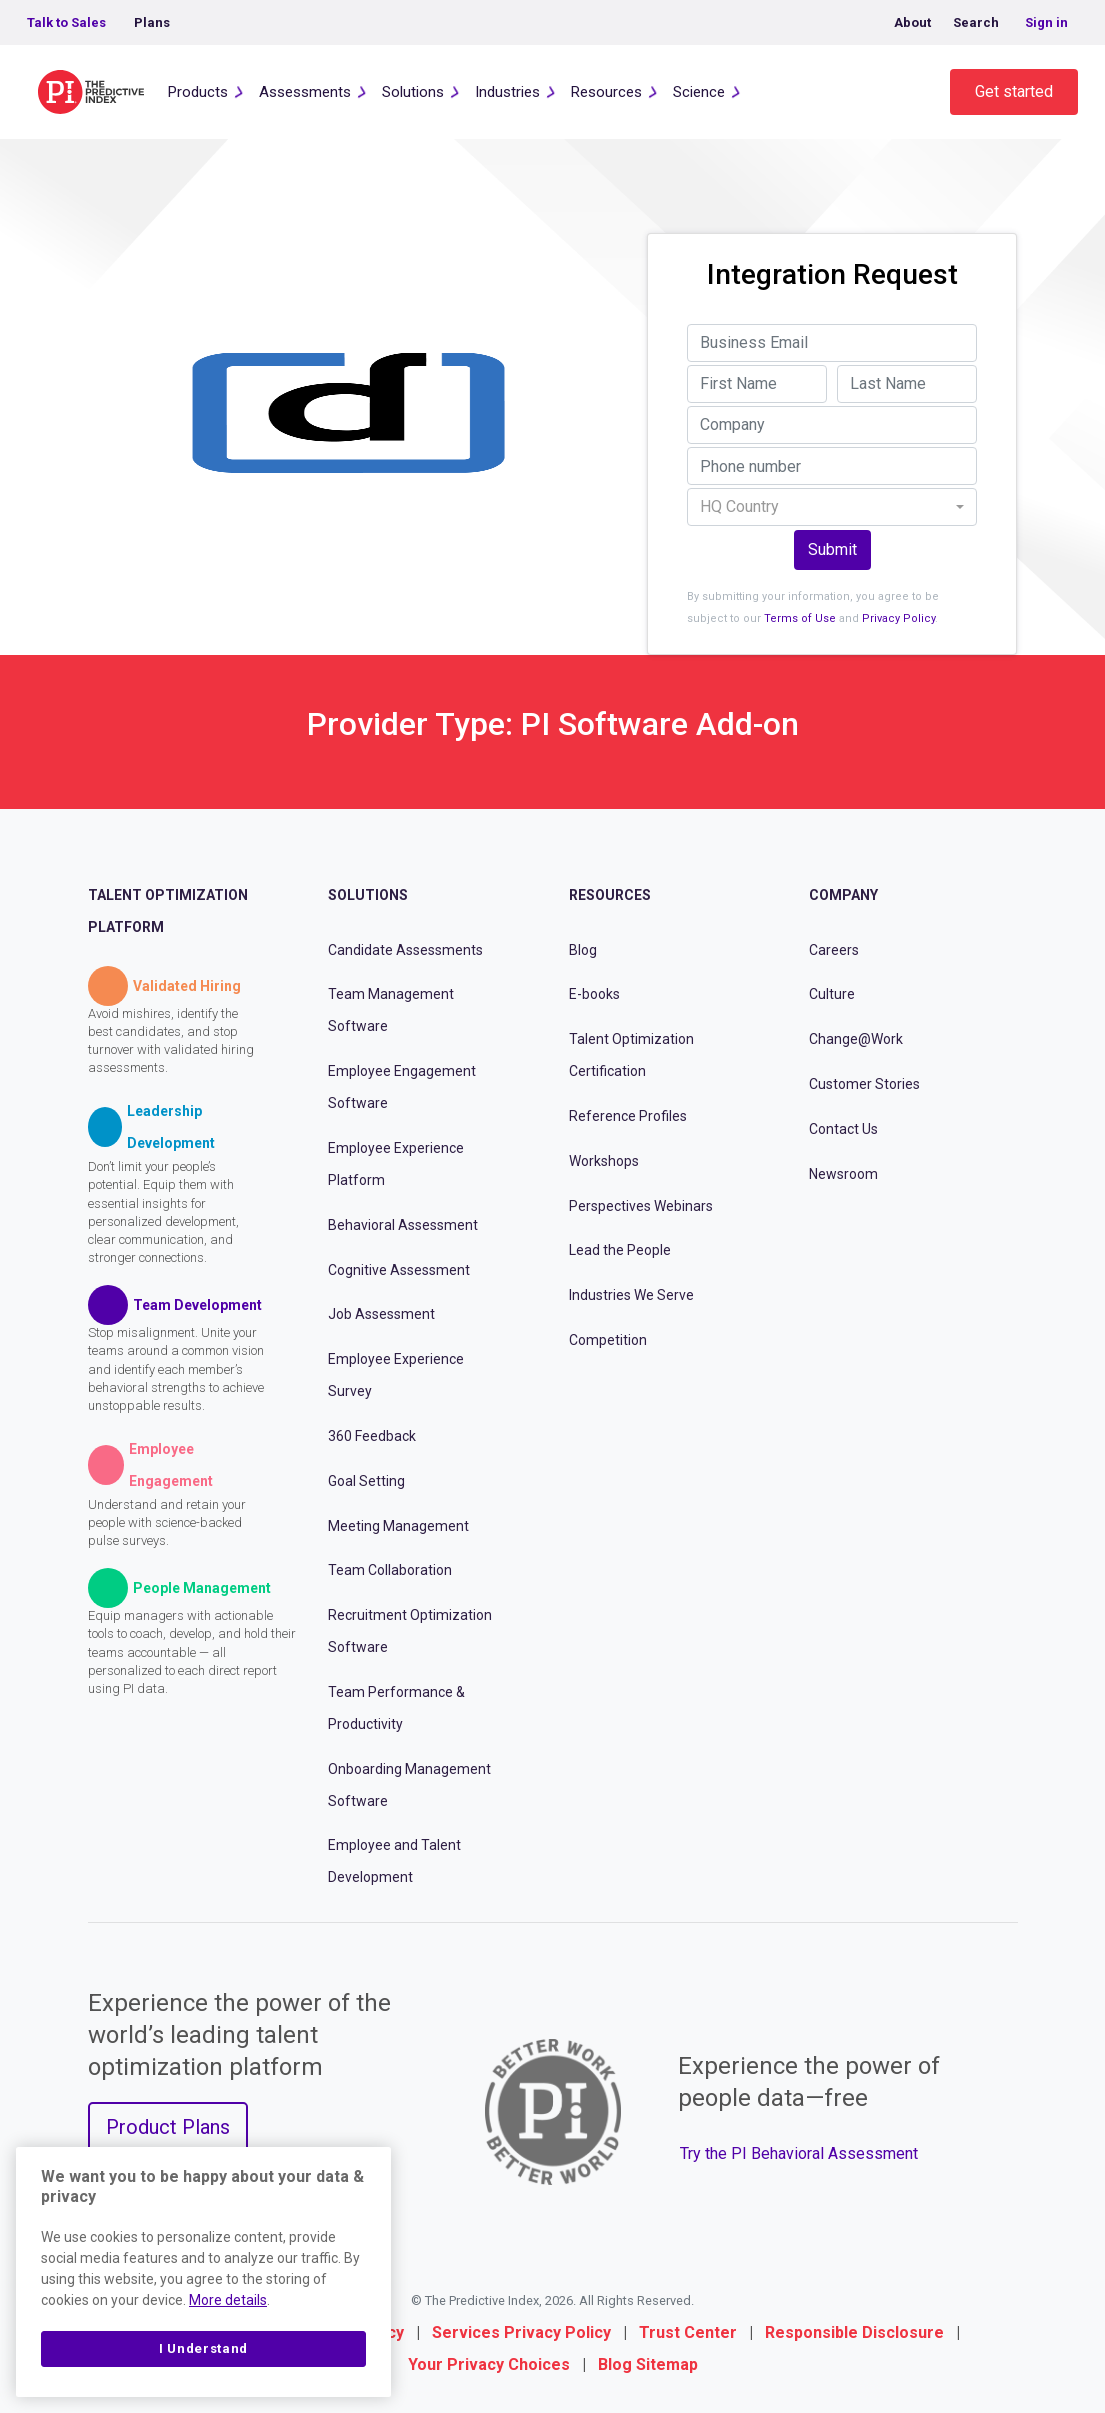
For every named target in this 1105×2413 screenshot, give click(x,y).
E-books (594, 994)
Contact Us (843, 1129)
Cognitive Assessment (399, 1270)
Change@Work (856, 1039)
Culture (832, 994)
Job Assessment (381, 1314)
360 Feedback (372, 1436)
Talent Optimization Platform (168, 911)
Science (699, 92)
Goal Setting (366, 1481)
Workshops (604, 1161)
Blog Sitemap (648, 2364)
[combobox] (832, 507)
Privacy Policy (898, 618)
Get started (1014, 91)
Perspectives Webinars (641, 1206)
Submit (832, 549)
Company (843, 895)
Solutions (413, 92)
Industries (507, 92)
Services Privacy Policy (521, 2332)
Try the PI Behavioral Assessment (799, 2153)
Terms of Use (800, 618)
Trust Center (688, 2332)
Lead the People (620, 1250)
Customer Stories (864, 1084)
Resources (606, 92)
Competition (608, 1340)
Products (198, 92)
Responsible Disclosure (854, 2332)
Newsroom (843, 1174)
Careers (834, 950)
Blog (583, 950)
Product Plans (168, 2127)
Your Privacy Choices (489, 2364)
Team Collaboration (390, 1570)
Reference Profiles (628, 1116)
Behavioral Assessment (403, 1225)
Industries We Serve (631, 1295)
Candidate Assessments (405, 950)
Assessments (305, 92)
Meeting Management (398, 1526)
